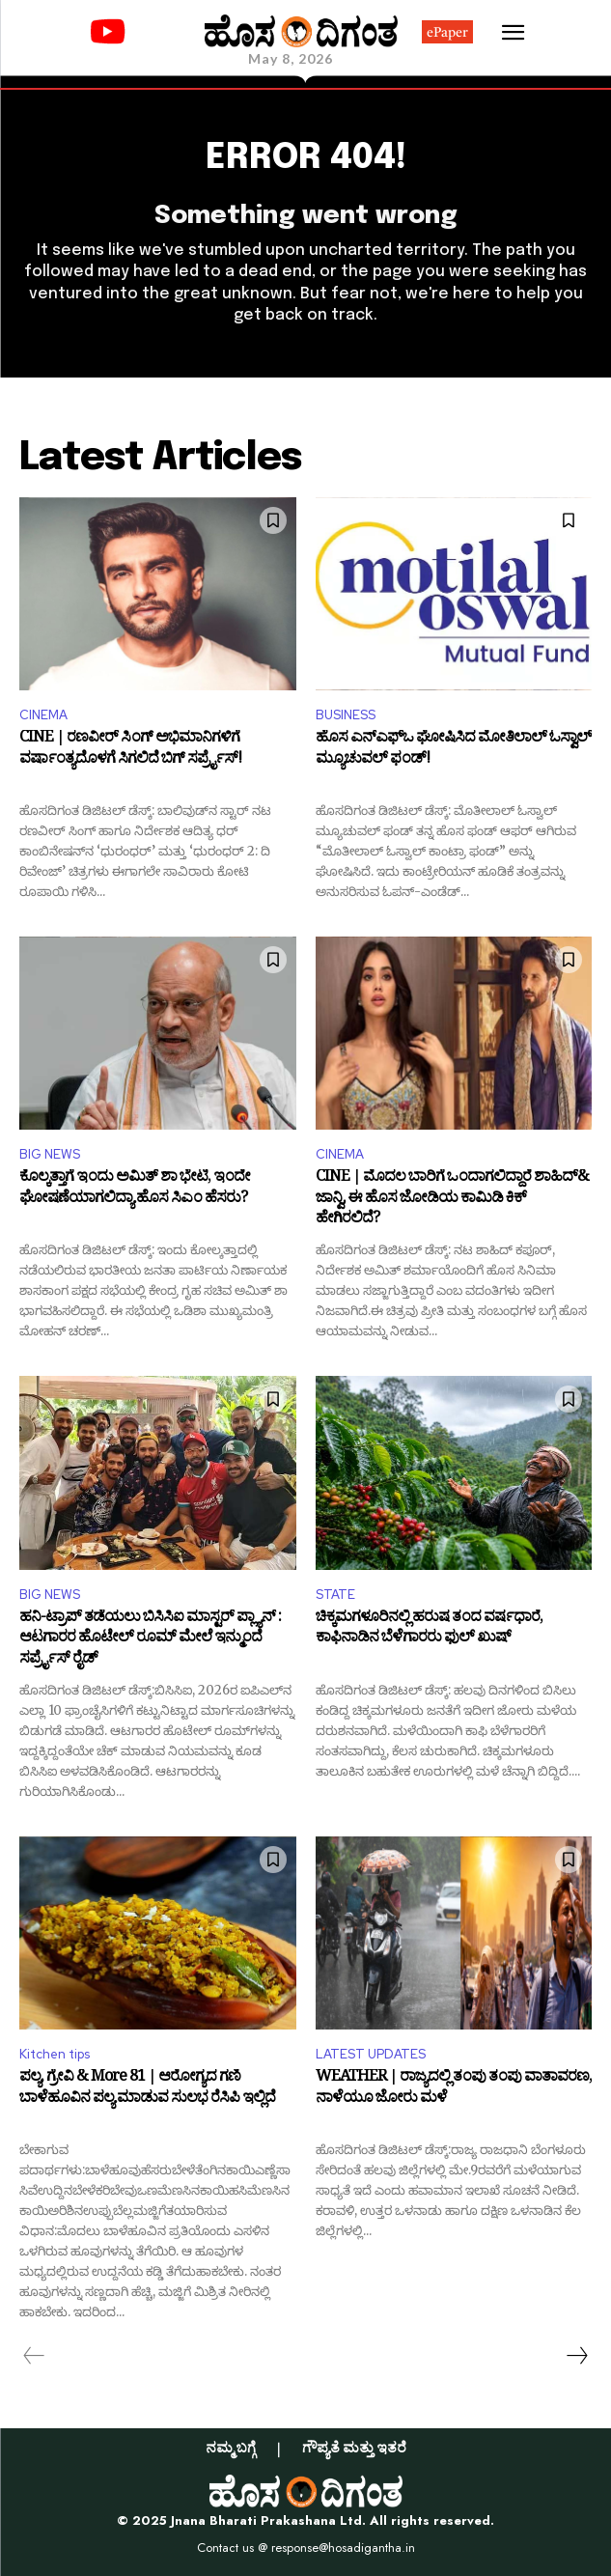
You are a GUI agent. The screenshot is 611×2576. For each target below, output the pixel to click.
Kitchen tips (54, 2054)
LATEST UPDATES (371, 2054)
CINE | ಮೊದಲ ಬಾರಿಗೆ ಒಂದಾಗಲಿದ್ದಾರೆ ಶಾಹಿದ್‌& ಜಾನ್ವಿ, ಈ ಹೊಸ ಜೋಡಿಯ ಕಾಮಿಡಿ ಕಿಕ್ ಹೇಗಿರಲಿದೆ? (452, 1199)
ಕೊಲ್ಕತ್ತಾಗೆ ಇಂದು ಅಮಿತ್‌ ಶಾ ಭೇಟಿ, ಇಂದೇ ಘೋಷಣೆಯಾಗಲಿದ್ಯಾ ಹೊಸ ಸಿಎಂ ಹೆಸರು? (134, 1190)
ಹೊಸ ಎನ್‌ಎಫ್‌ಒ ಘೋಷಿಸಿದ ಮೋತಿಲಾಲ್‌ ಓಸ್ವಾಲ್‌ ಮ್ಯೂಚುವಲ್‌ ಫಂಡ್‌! (454, 750)
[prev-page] (34, 2355)
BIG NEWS (49, 1154)
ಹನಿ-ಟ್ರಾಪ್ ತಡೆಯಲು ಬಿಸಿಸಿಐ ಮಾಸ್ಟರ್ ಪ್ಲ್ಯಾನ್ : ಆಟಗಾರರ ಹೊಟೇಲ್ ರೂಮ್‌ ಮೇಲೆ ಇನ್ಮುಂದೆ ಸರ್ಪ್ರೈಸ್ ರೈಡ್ (150, 1640)
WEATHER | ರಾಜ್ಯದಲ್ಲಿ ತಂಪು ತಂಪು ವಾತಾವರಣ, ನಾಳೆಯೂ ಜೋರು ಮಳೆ (454, 2090)
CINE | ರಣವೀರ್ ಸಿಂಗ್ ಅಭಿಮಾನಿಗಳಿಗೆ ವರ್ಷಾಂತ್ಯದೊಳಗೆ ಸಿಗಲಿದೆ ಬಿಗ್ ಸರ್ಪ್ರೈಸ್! (130, 750)
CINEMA (43, 715)
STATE (335, 1594)
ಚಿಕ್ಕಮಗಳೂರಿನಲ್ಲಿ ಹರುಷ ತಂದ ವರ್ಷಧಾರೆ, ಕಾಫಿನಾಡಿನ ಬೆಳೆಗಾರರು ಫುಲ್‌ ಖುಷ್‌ (429, 1630)
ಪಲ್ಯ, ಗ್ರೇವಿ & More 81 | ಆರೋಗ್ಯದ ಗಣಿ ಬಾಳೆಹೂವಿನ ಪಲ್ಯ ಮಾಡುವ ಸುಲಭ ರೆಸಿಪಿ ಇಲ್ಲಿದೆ (147, 2090)
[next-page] (576, 2355)
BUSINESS (345, 715)
